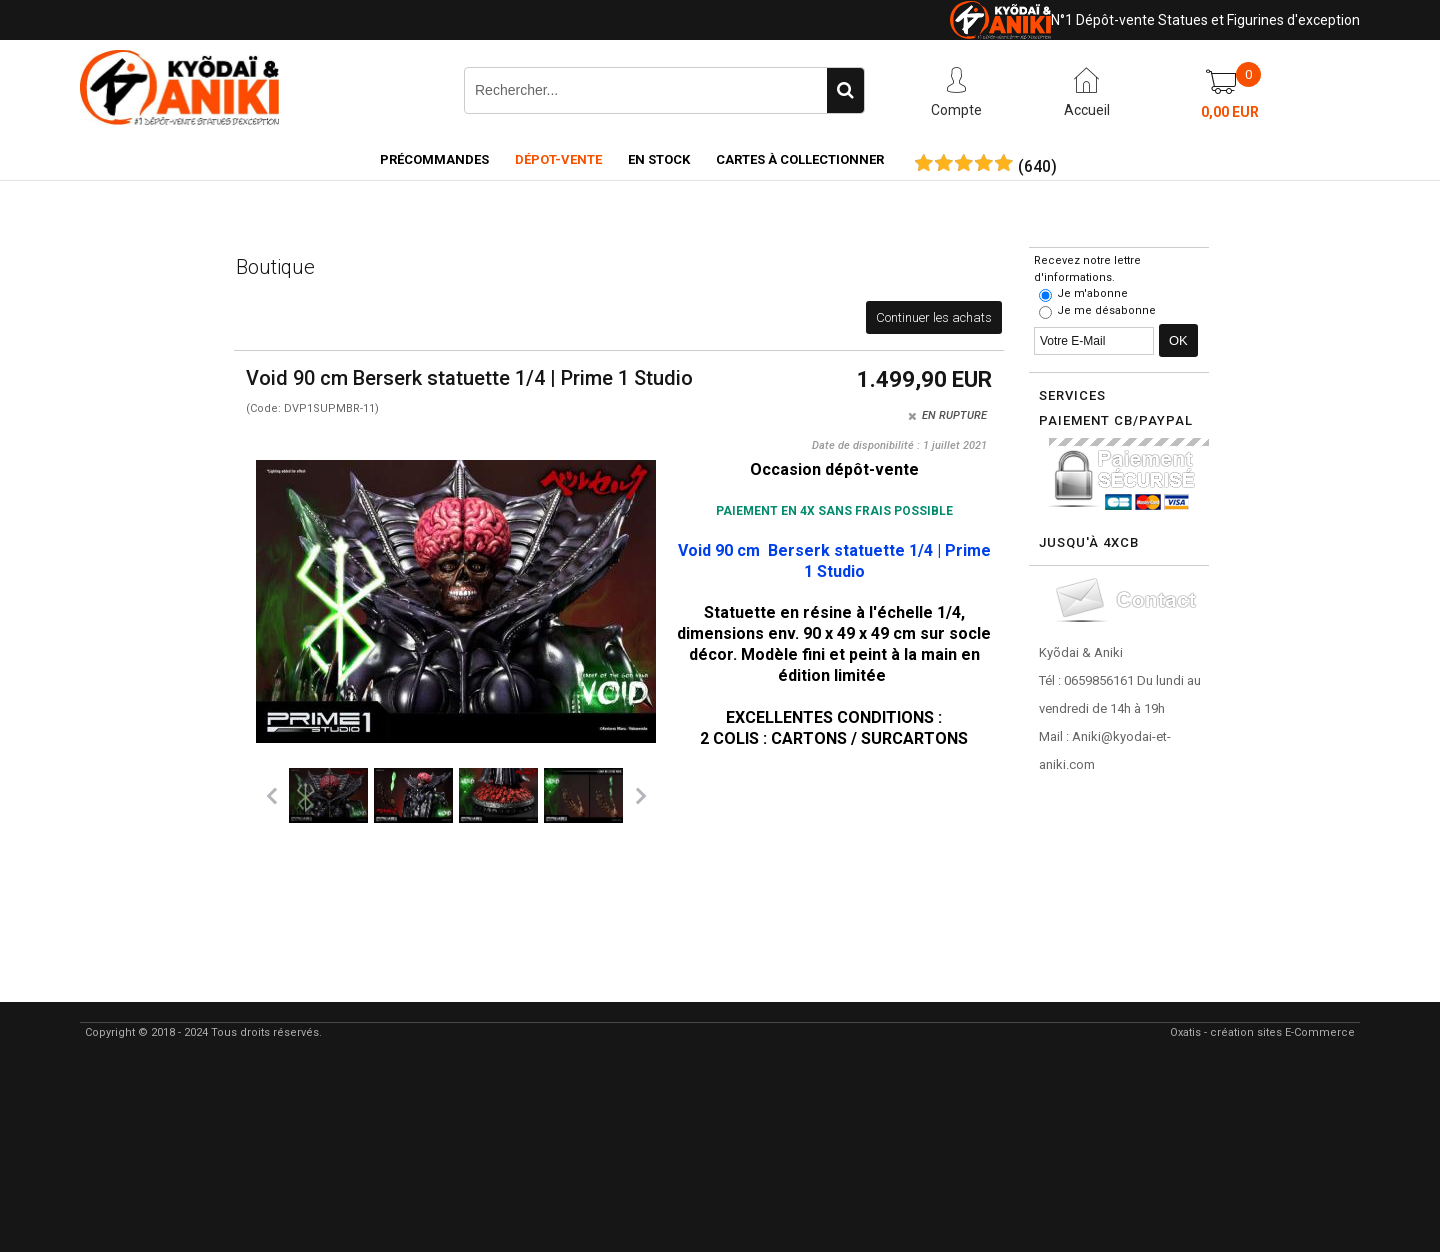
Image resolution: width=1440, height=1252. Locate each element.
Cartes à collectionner (800, 159)
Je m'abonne (1092, 293)
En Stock (659, 159)
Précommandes (434, 159)
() (1037, 167)
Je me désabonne (1106, 310)
